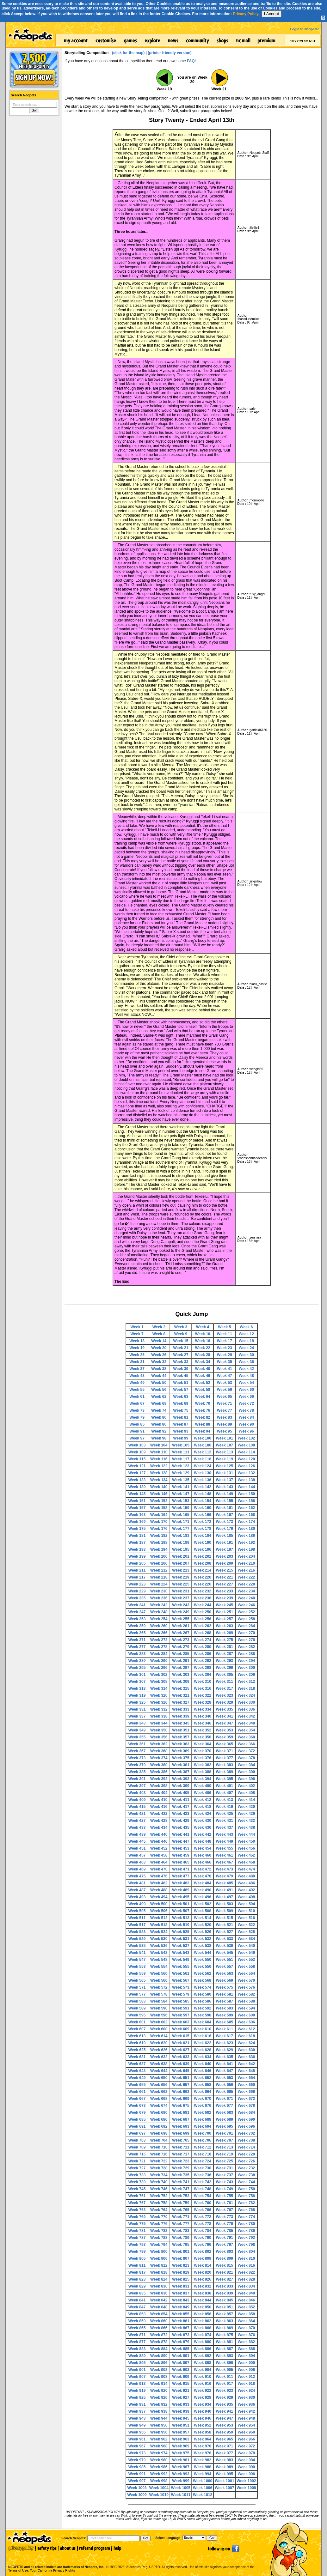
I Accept (271, 13)
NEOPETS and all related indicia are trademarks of (55, 2560)
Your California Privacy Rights (52, 2570)
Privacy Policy (245, 14)
